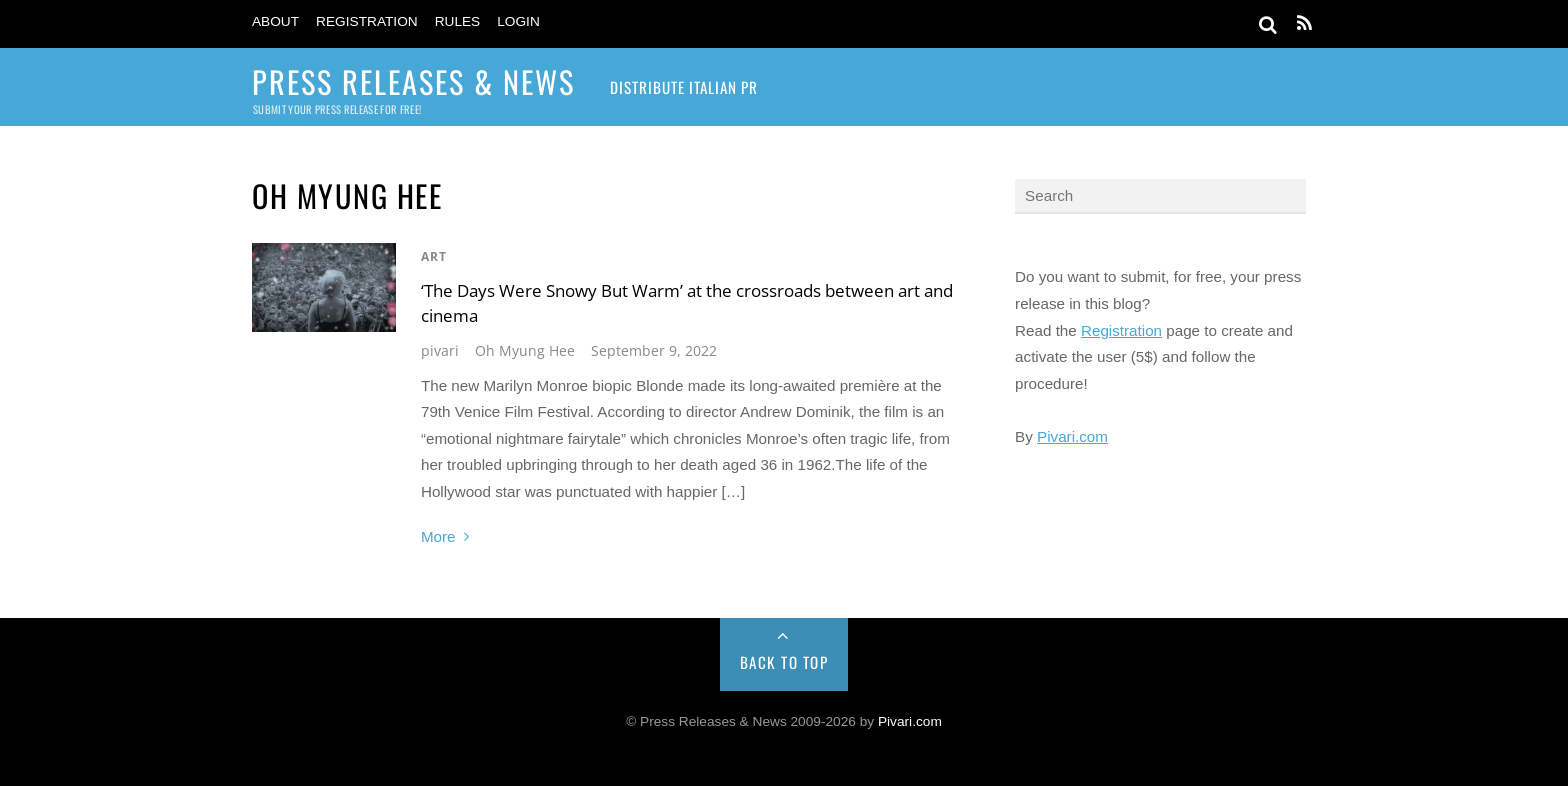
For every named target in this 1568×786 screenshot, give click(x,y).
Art (434, 256)
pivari (440, 350)
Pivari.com (1072, 436)
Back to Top (784, 662)
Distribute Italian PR (684, 87)
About (275, 21)
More (438, 536)
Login (518, 21)
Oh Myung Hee (525, 350)
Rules (458, 21)
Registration (367, 21)
